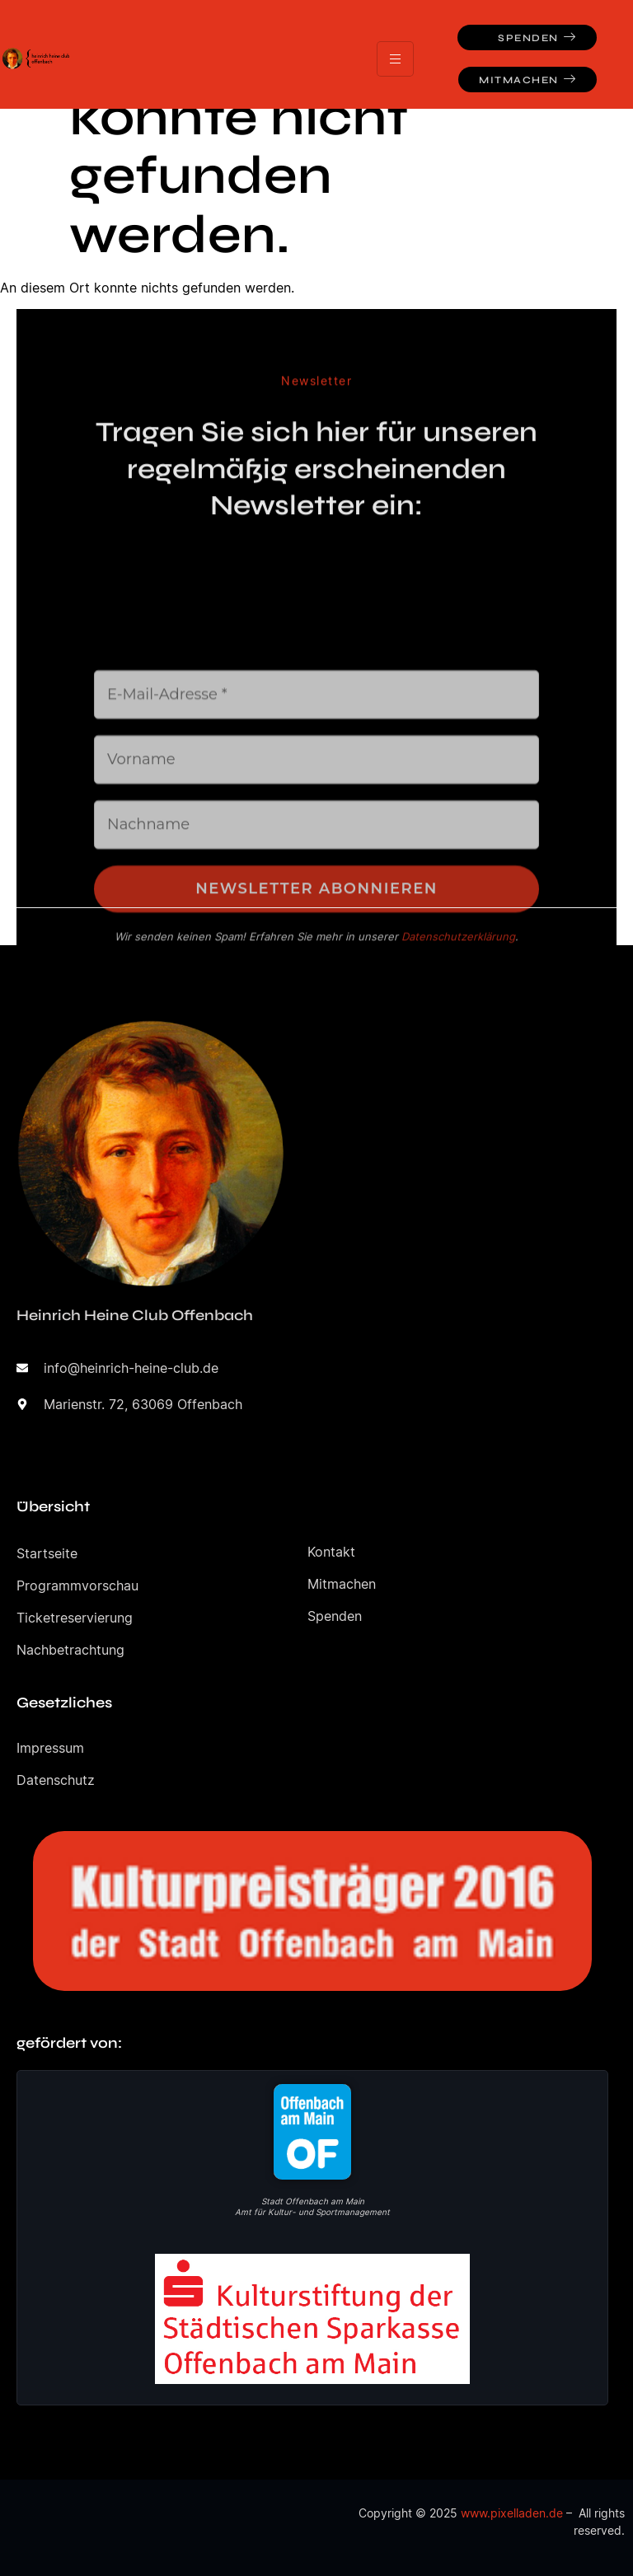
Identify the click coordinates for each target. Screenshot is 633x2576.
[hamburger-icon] (395, 59)
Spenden (537, 37)
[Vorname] (316, 893)
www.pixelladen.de (512, 2513)
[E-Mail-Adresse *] (316, 828)
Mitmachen (527, 79)
